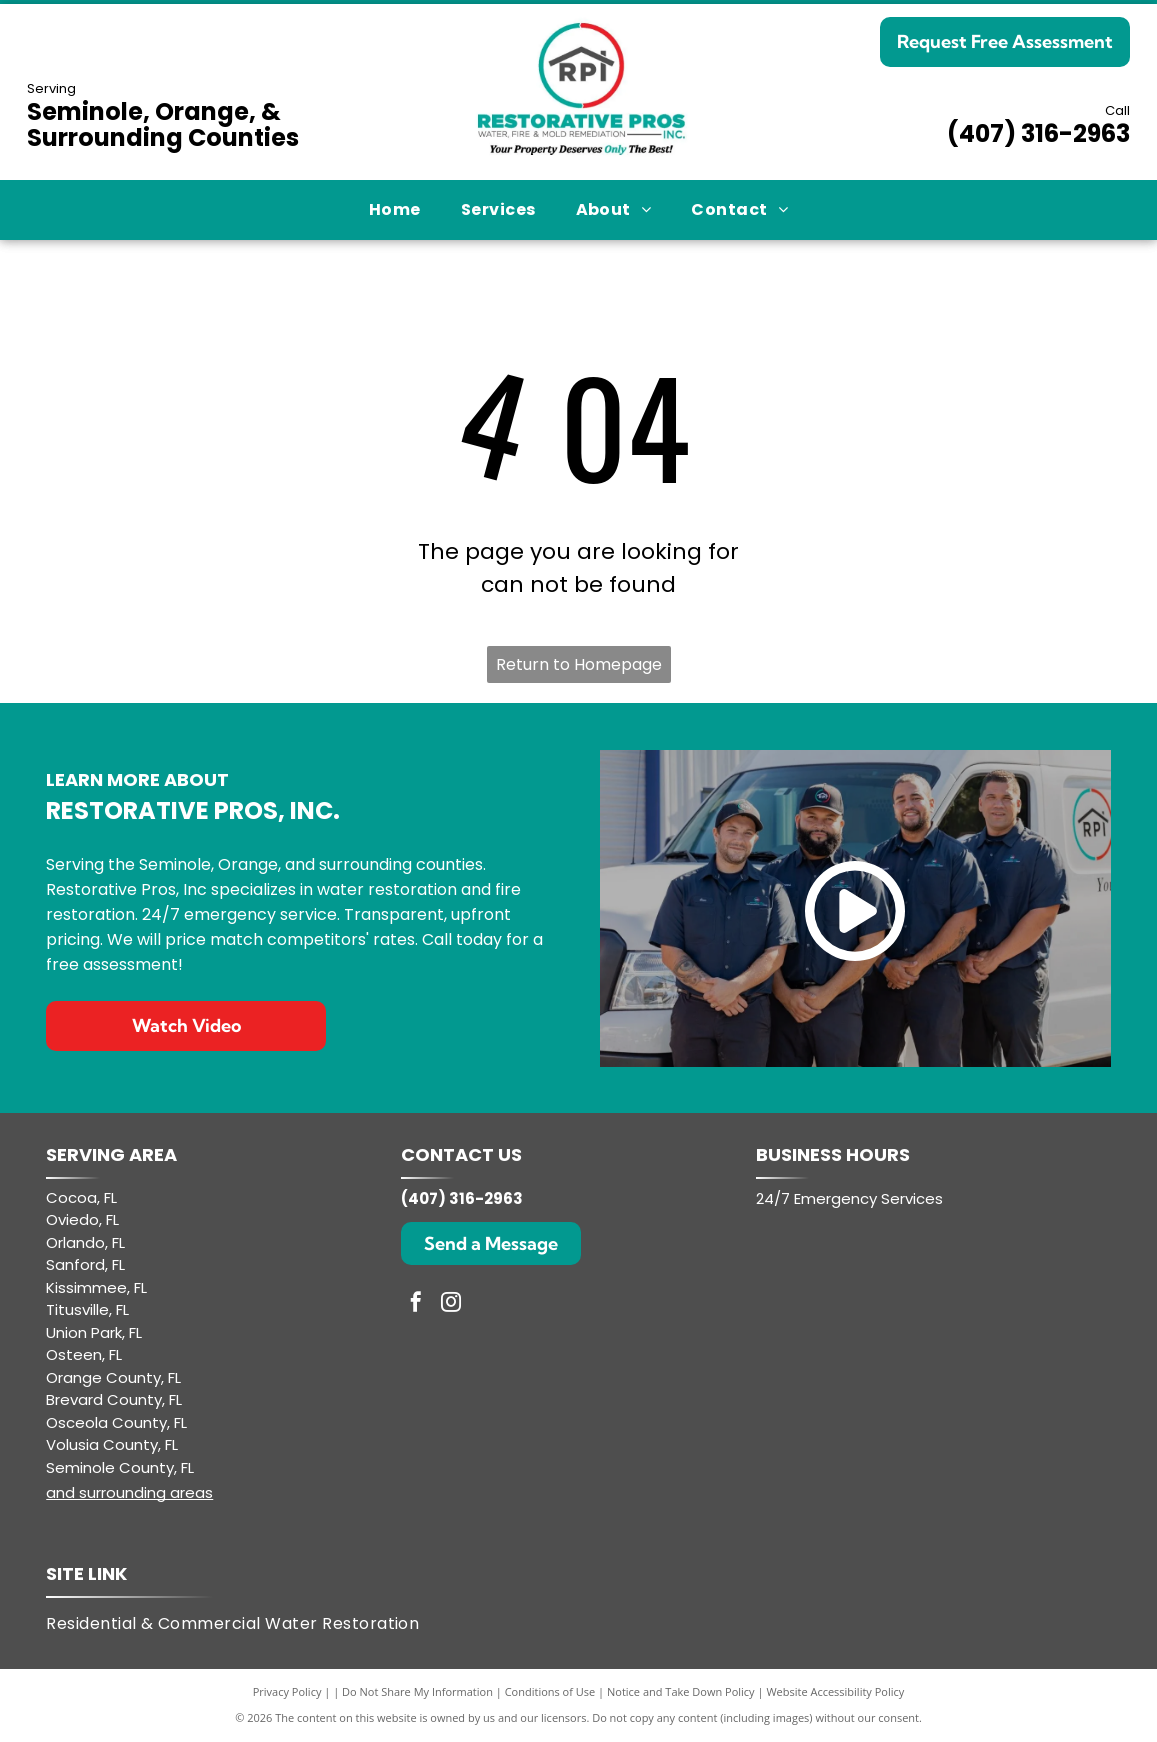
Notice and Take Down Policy (681, 1691)
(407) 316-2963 (1038, 133)
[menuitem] (395, 210)
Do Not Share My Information (417, 1691)
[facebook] (416, 1304)
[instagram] (451, 1304)
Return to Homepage (579, 664)
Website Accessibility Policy (835, 1691)
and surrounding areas (129, 1492)
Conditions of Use (550, 1691)
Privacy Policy (287, 1691)
